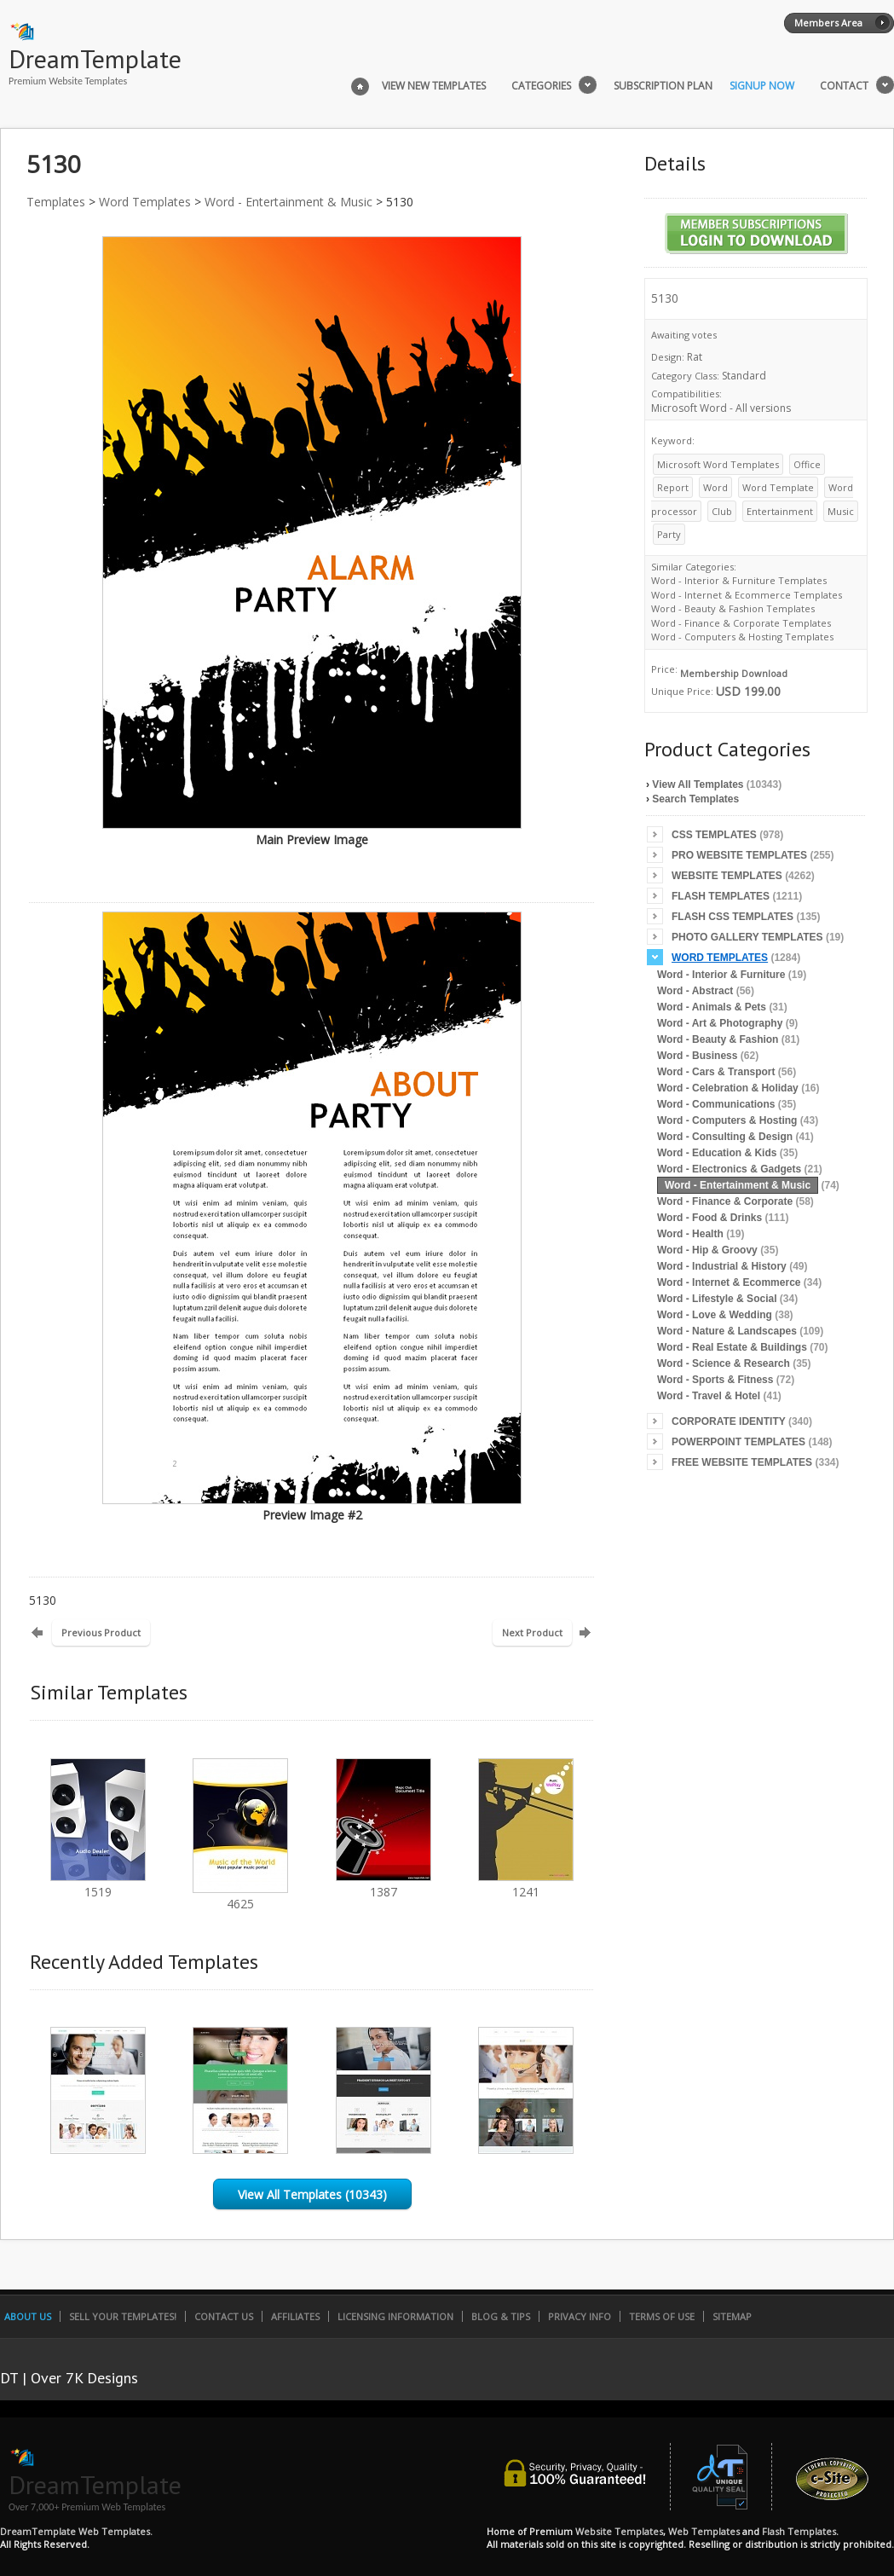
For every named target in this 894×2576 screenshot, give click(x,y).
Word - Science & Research (723, 1363)
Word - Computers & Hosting (727, 1120)
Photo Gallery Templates (747, 937)
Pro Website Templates (739, 855)
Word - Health (690, 1234)
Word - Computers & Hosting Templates (742, 636)
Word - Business (697, 1056)
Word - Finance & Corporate (725, 1201)
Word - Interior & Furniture (721, 975)
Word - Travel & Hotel (708, 1396)
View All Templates (697, 784)
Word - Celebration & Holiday (728, 1088)
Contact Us (223, 2316)
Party (669, 534)
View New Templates (434, 86)
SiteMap (732, 2316)
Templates (55, 202)
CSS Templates (714, 835)
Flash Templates (721, 896)
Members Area (828, 22)
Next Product (532, 1632)
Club (722, 511)
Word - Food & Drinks (709, 1218)
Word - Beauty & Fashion (717, 1039)
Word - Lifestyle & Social (716, 1299)
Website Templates (727, 876)
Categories (541, 86)
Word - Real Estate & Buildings (732, 1347)
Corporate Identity (729, 1421)
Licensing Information (395, 2316)
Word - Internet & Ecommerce (728, 1282)
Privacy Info (579, 2316)
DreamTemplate (95, 58)
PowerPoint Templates (738, 1442)
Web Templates (704, 2531)
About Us (27, 2316)
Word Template (778, 487)
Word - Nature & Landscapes (727, 1331)
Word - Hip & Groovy (707, 1250)
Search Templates (695, 799)
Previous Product (101, 1632)
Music (841, 511)
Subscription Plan (663, 86)
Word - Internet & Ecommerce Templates (746, 594)
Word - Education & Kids (716, 1153)
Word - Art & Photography (719, 1023)
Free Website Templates (742, 1462)
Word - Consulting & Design (725, 1137)
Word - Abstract (695, 991)
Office (807, 464)
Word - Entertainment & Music (288, 202)
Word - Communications (716, 1104)
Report (673, 487)
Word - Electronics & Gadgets (729, 1169)
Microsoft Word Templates (718, 464)
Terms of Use (662, 2316)
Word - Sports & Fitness (715, 1380)
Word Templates (145, 202)
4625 (240, 1896)
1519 (98, 1884)
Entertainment (780, 511)
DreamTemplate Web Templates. (76, 2531)
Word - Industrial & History (722, 1266)
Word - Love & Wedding (714, 1315)
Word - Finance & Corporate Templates (741, 623)
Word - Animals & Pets (711, 1007)
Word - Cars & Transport (716, 1072)
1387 (383, 1884)
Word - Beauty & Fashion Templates (733, 608)
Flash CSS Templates (732, 917)
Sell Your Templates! (122, 2316)
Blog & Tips (500, 2316)
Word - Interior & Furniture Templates (739, 580)
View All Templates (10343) (312, 2194)
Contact (844, 86)
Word (715, 487)
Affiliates (295, 2316)
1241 (526, 1884)
